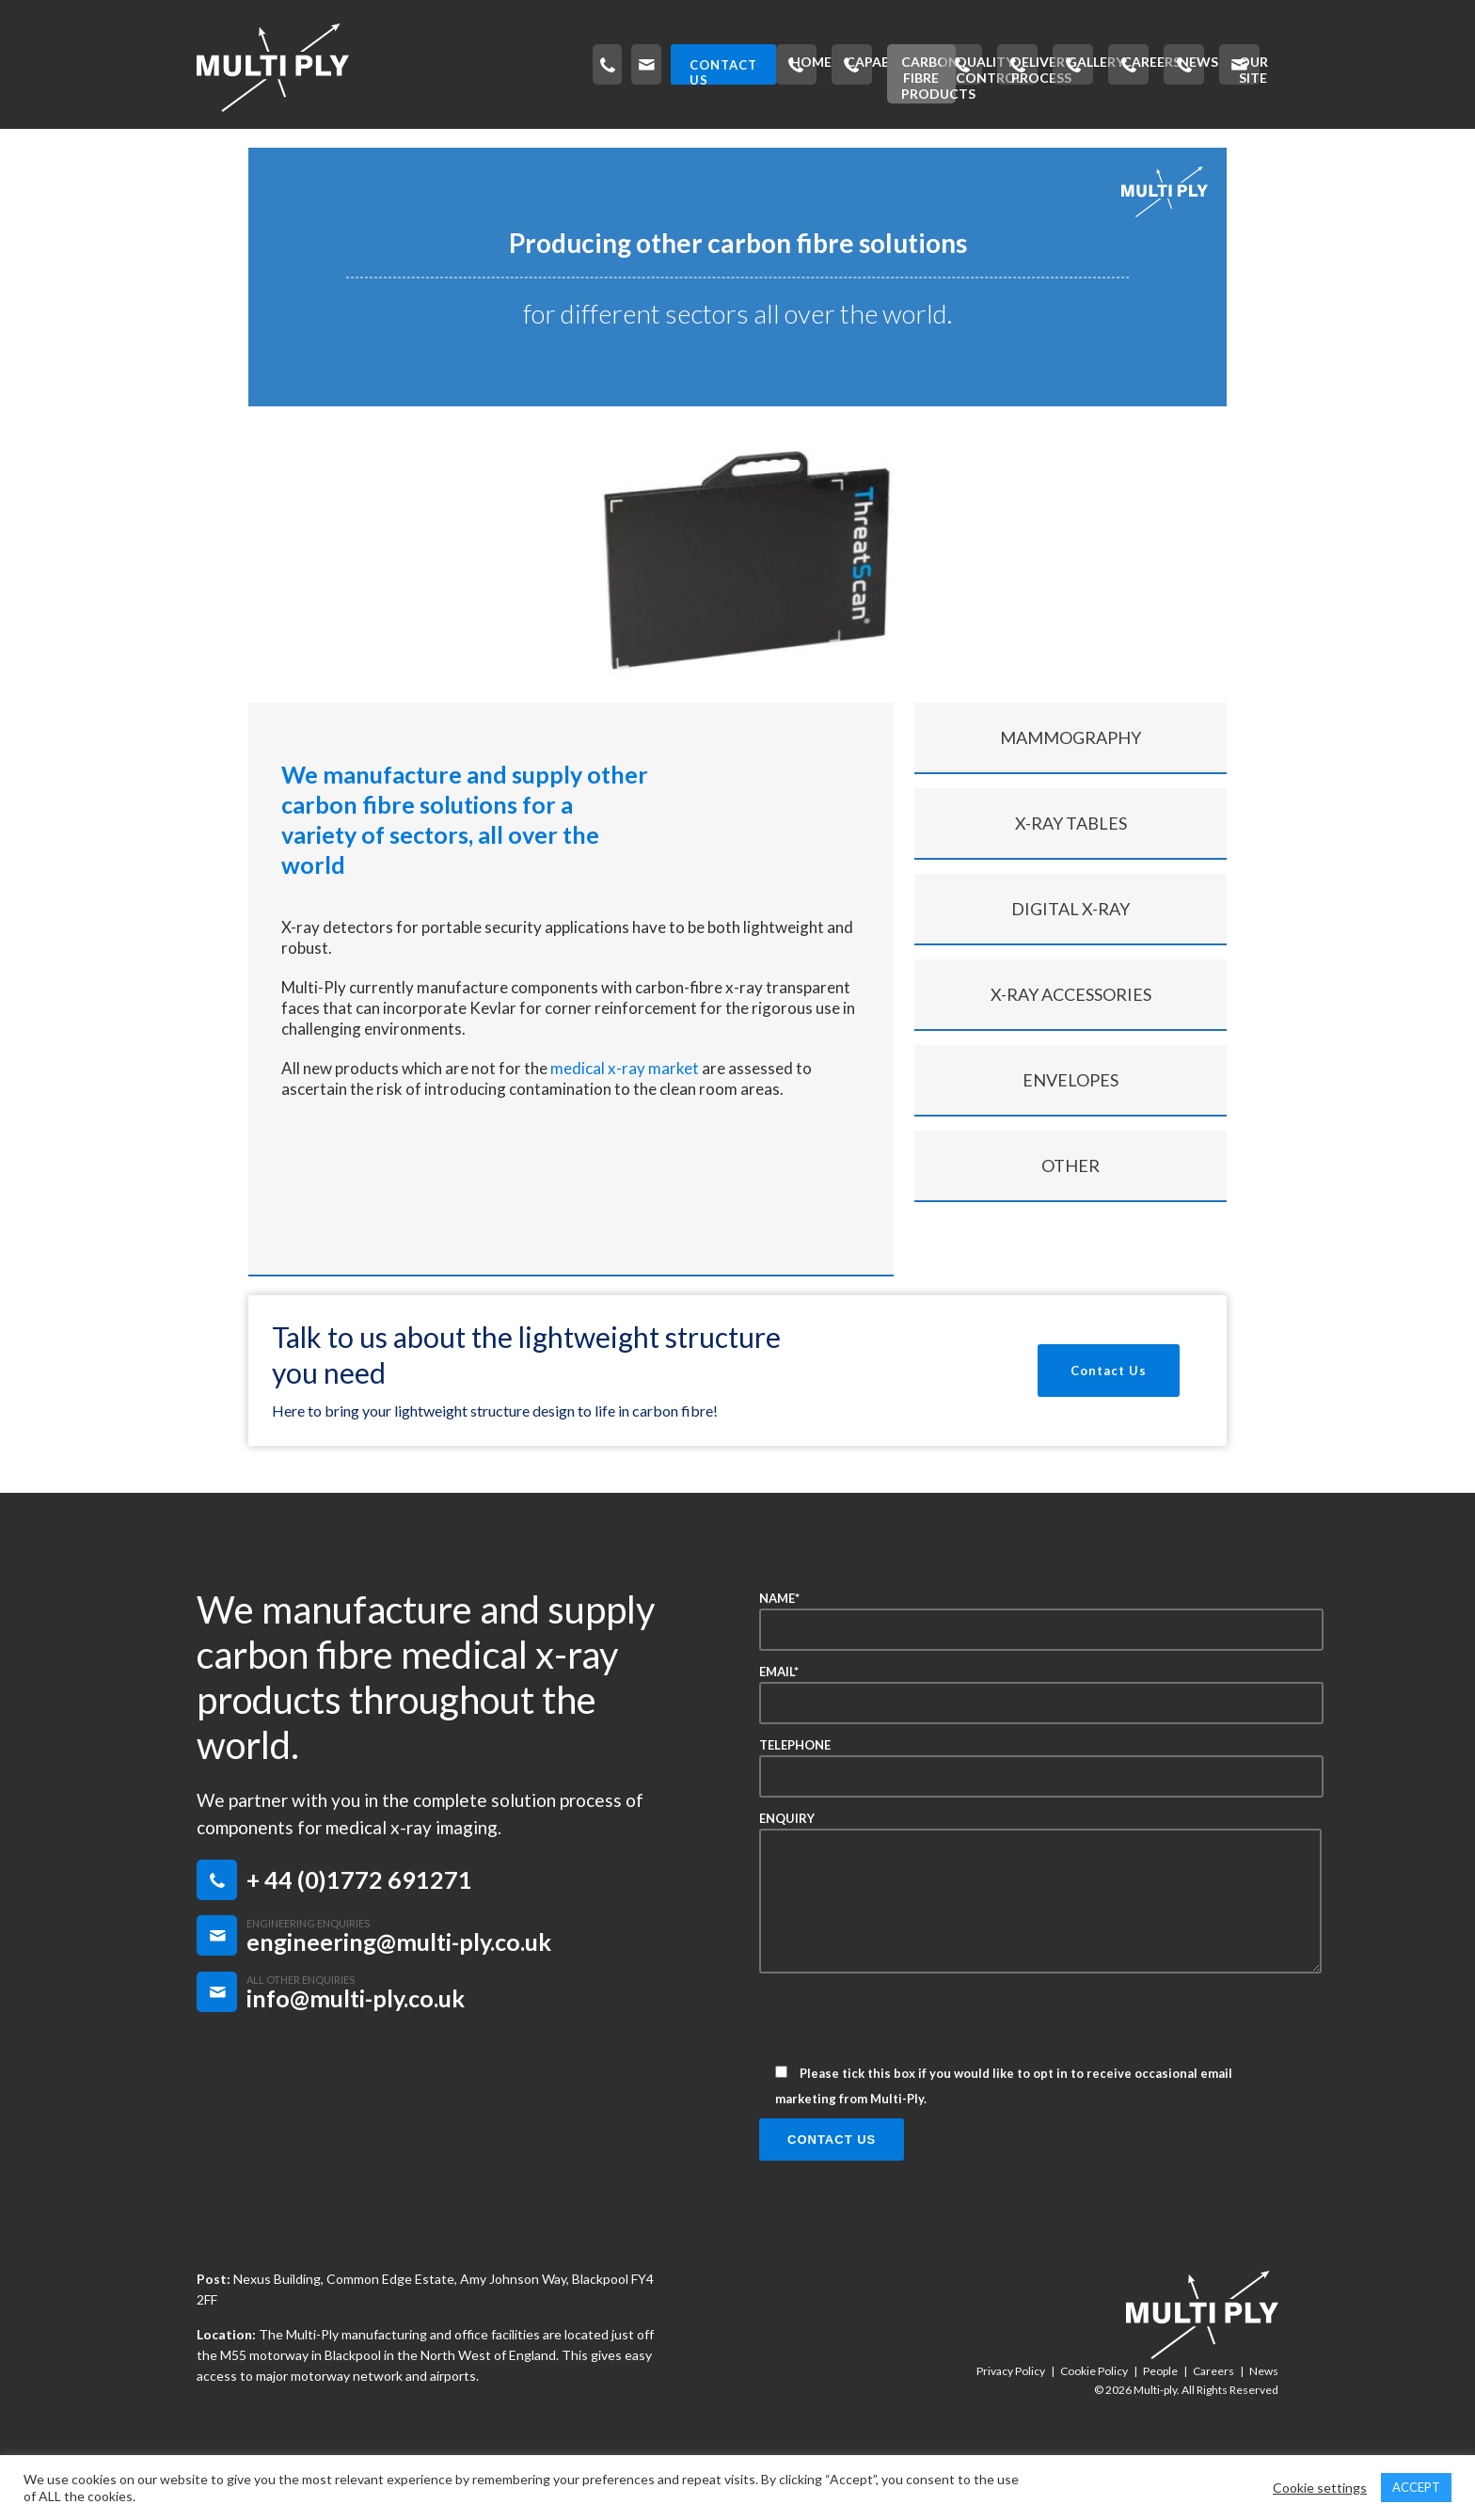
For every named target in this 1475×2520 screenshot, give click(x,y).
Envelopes (1070, 1128)
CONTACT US (1205, 64)
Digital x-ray (1070, 957)
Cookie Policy (1094, 2420)
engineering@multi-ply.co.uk (398, 1990)
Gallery (967, 146)
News (1147, 146)
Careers (1062, 146)
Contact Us (1109, 1419)
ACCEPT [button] (1416, 2487)
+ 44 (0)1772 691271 (359, 1928)
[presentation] (902, 2074)
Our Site (1234, 146)
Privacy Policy (1010, 2420)
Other (1070, 1214)
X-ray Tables (1071, 872)
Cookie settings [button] (1320, 2488)
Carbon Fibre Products (488, 146)
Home (231, 146)
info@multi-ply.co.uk (355, 2047)
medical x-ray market (624, 1117)
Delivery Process (839, 146)
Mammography (1070, 786)
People (1160, 2420)
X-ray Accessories (1071, 1043)
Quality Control (675, 146)
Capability (327, 146)
